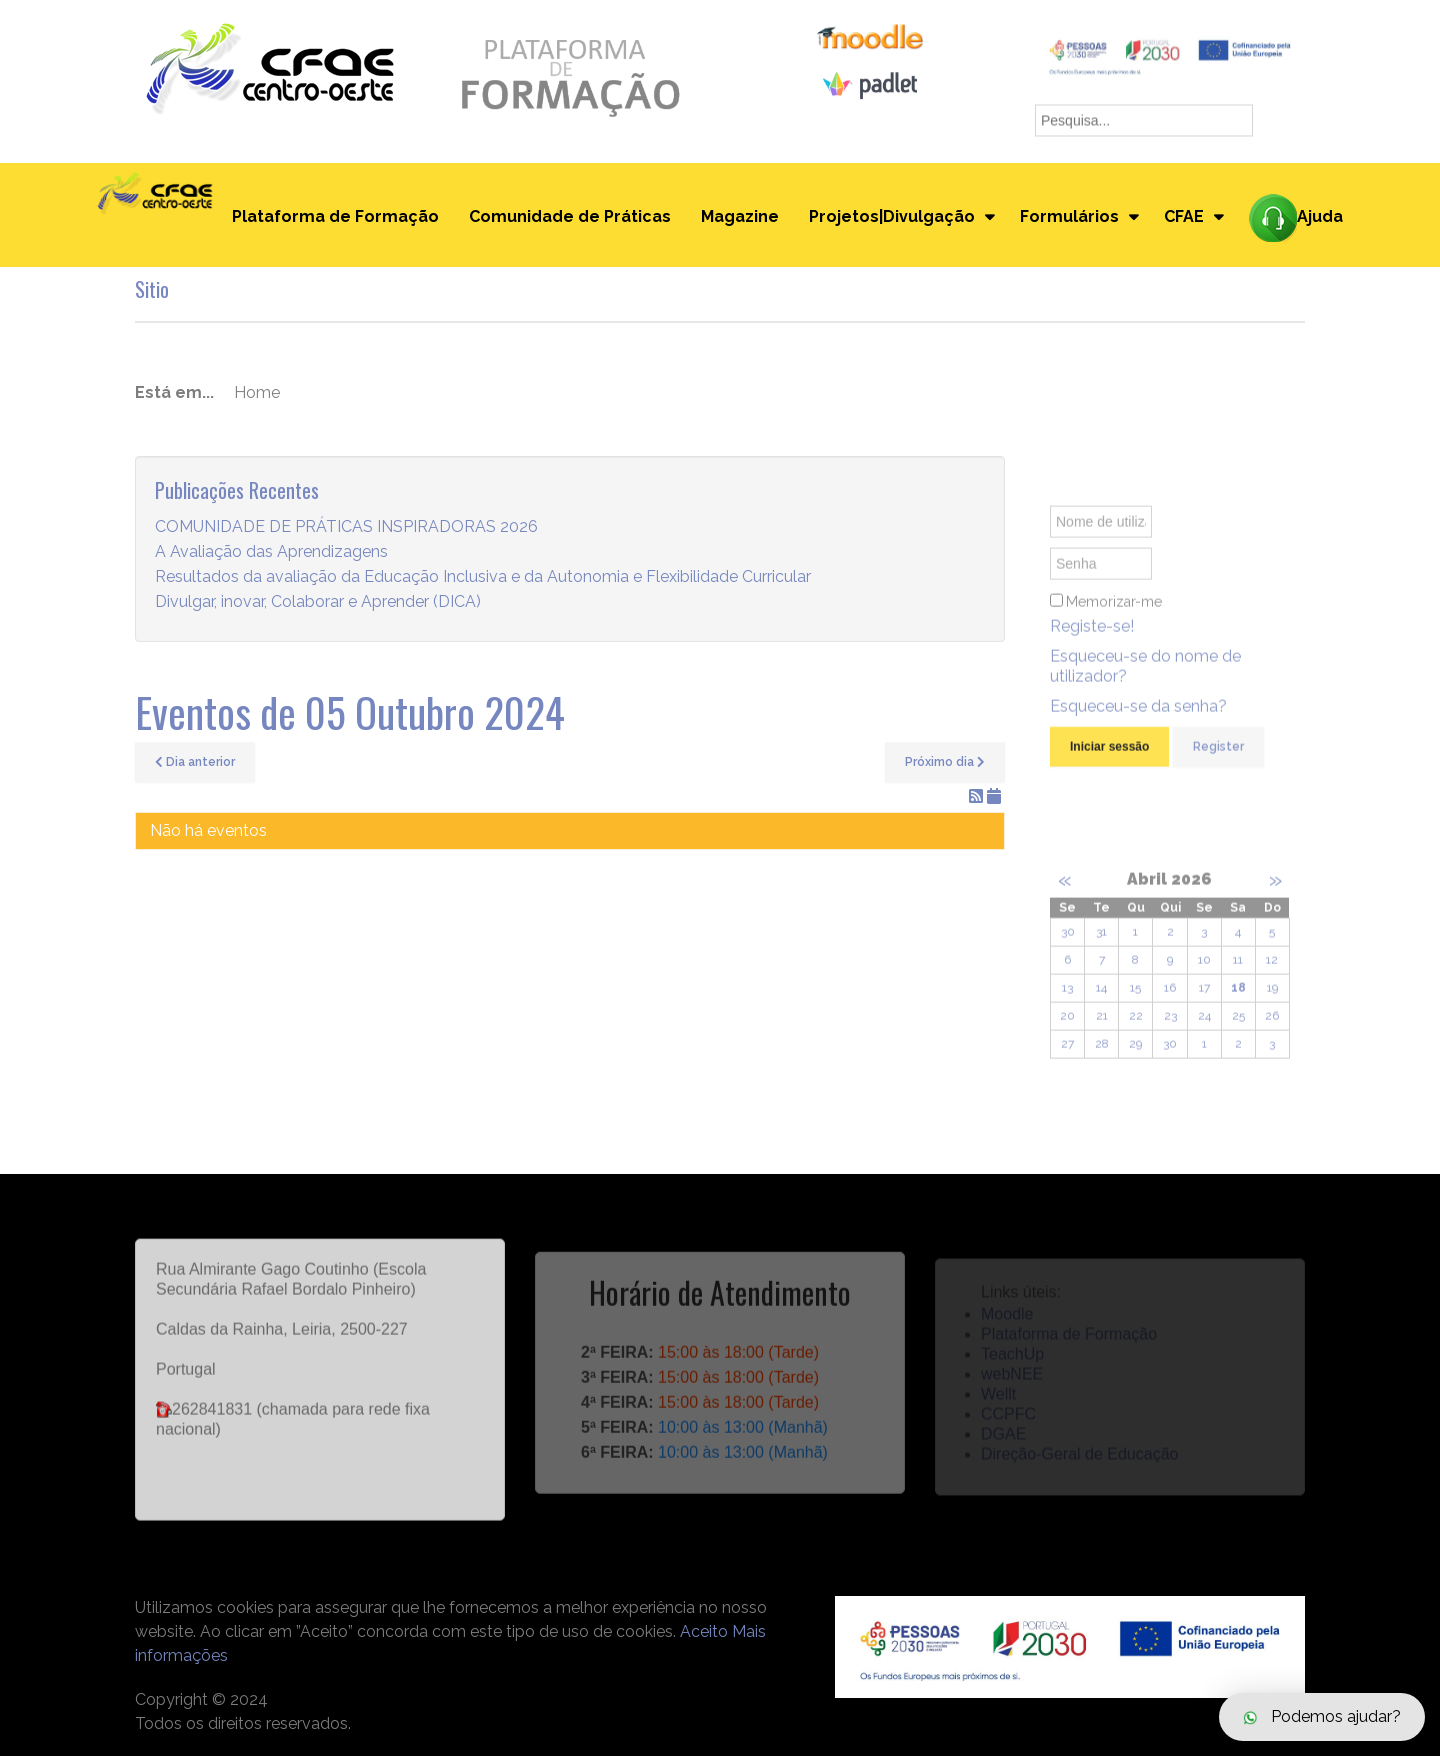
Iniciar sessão (1109, 755)
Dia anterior (195, 762)
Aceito (704, 1631)
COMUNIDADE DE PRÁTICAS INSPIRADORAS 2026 (346, 526)
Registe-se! (1092, 634)
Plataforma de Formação (335, 216)
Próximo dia (945, 762)
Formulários (1069, 216)
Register (1218, 755)
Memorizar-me (1114, 610)
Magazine (740, 216)
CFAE (1184, 216)
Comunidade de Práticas (570, 216)
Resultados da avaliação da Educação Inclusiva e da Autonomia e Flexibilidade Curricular (483, 576)
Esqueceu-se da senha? (1138, 714)
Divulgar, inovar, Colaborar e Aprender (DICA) (318, 601)
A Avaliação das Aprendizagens (271, 551)
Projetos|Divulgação (892, 216)
